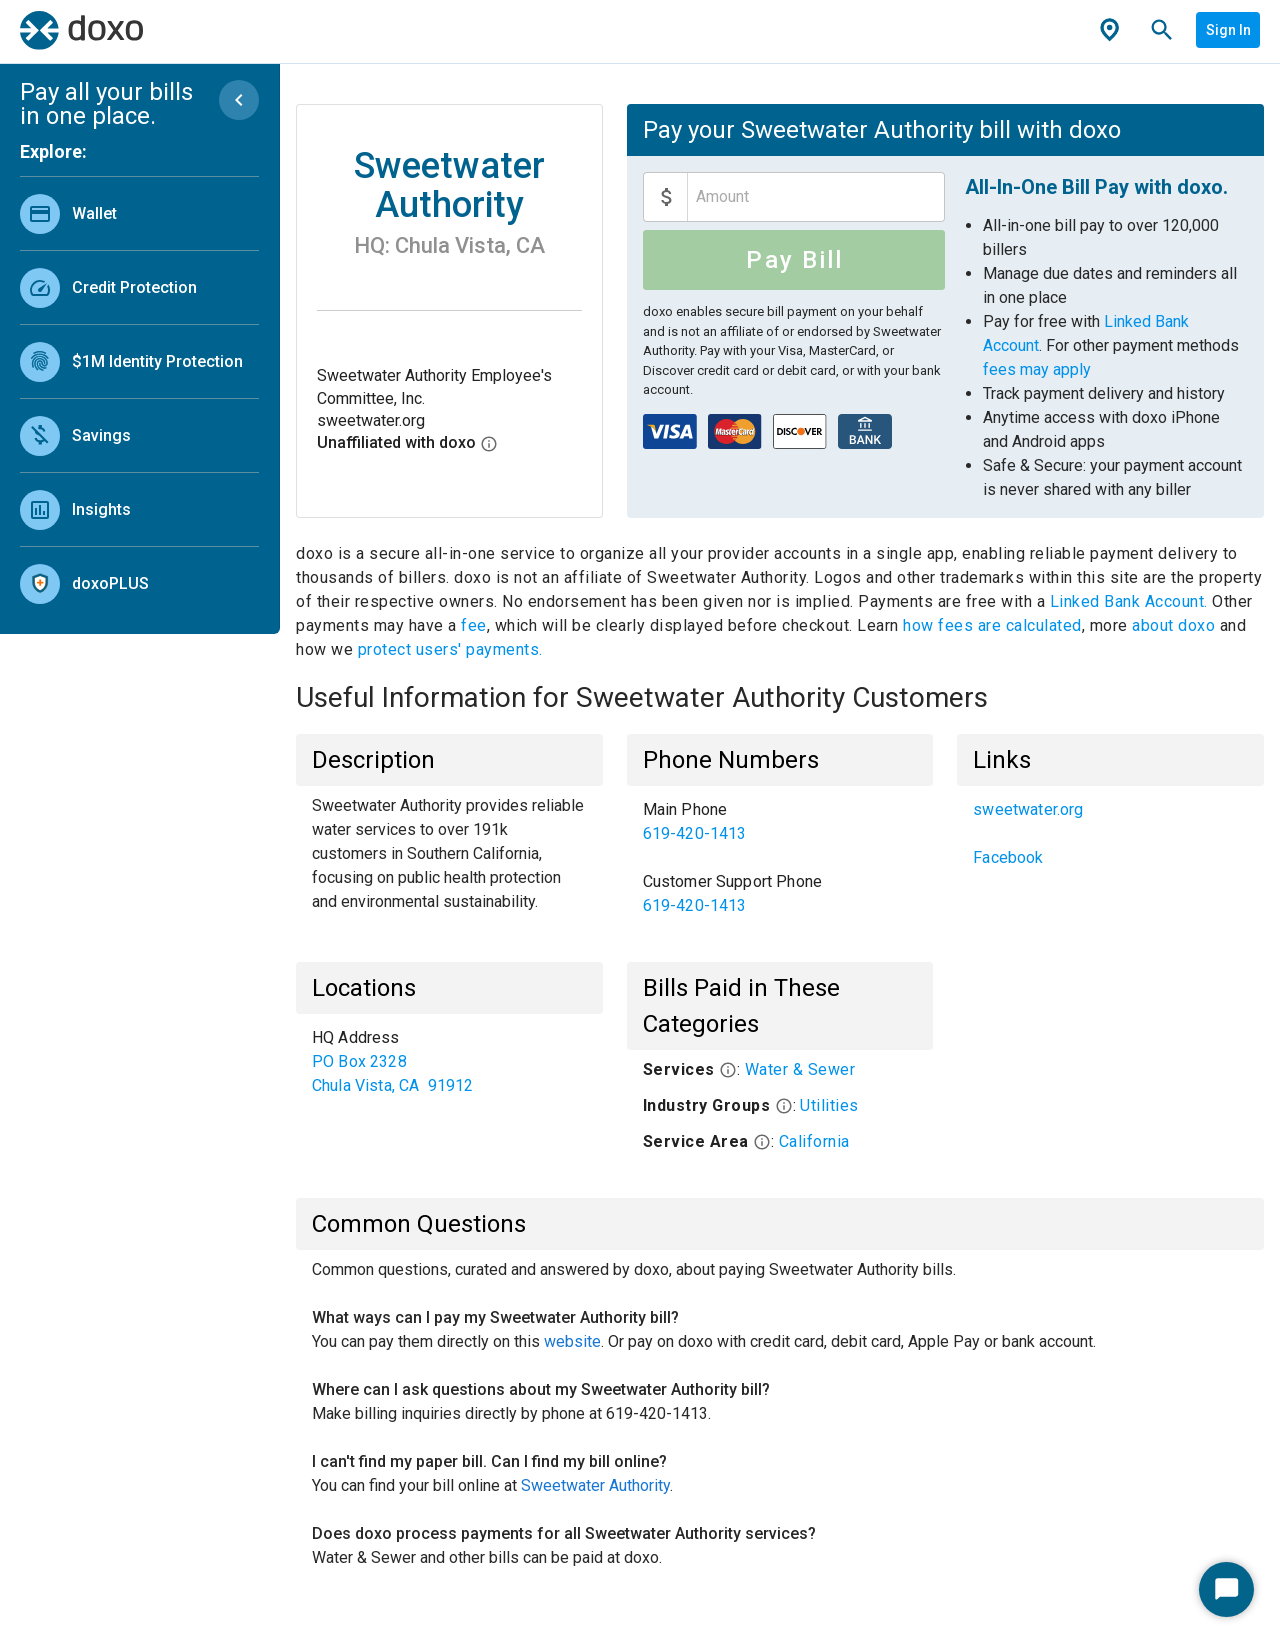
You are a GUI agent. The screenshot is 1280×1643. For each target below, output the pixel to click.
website (572, 1341)
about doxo (1174, 625)
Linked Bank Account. (1131, 601)
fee (474, 625)
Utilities (829, 1105)
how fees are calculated (992, 625)
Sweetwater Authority (595, 1485)
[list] (139, 394)
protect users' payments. (450, 649)
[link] (139, 213)
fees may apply (1037, 369)
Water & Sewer (800, 1069)
